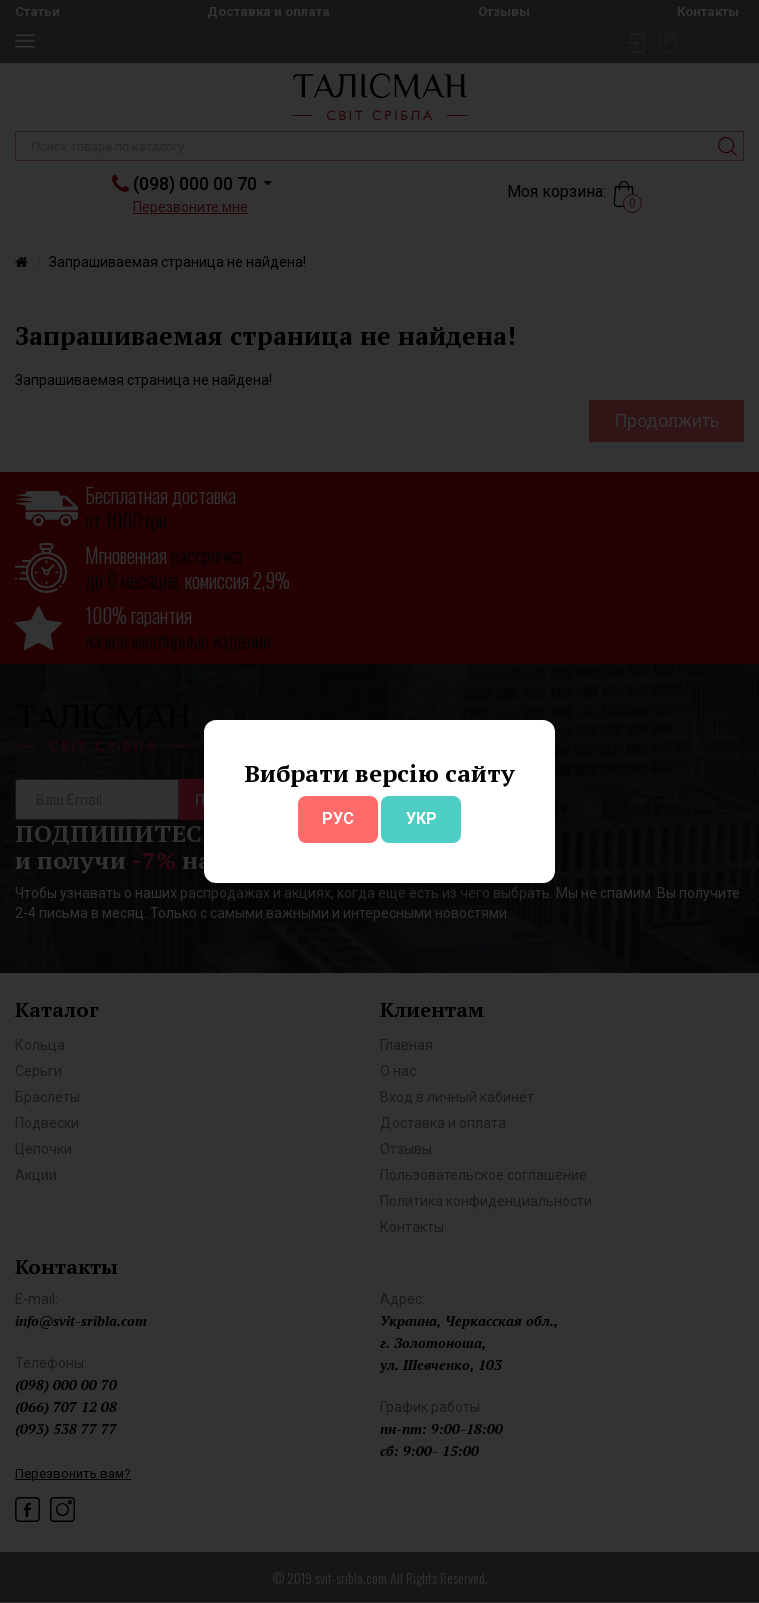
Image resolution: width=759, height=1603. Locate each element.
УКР (421, 818)
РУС (338, 818)
